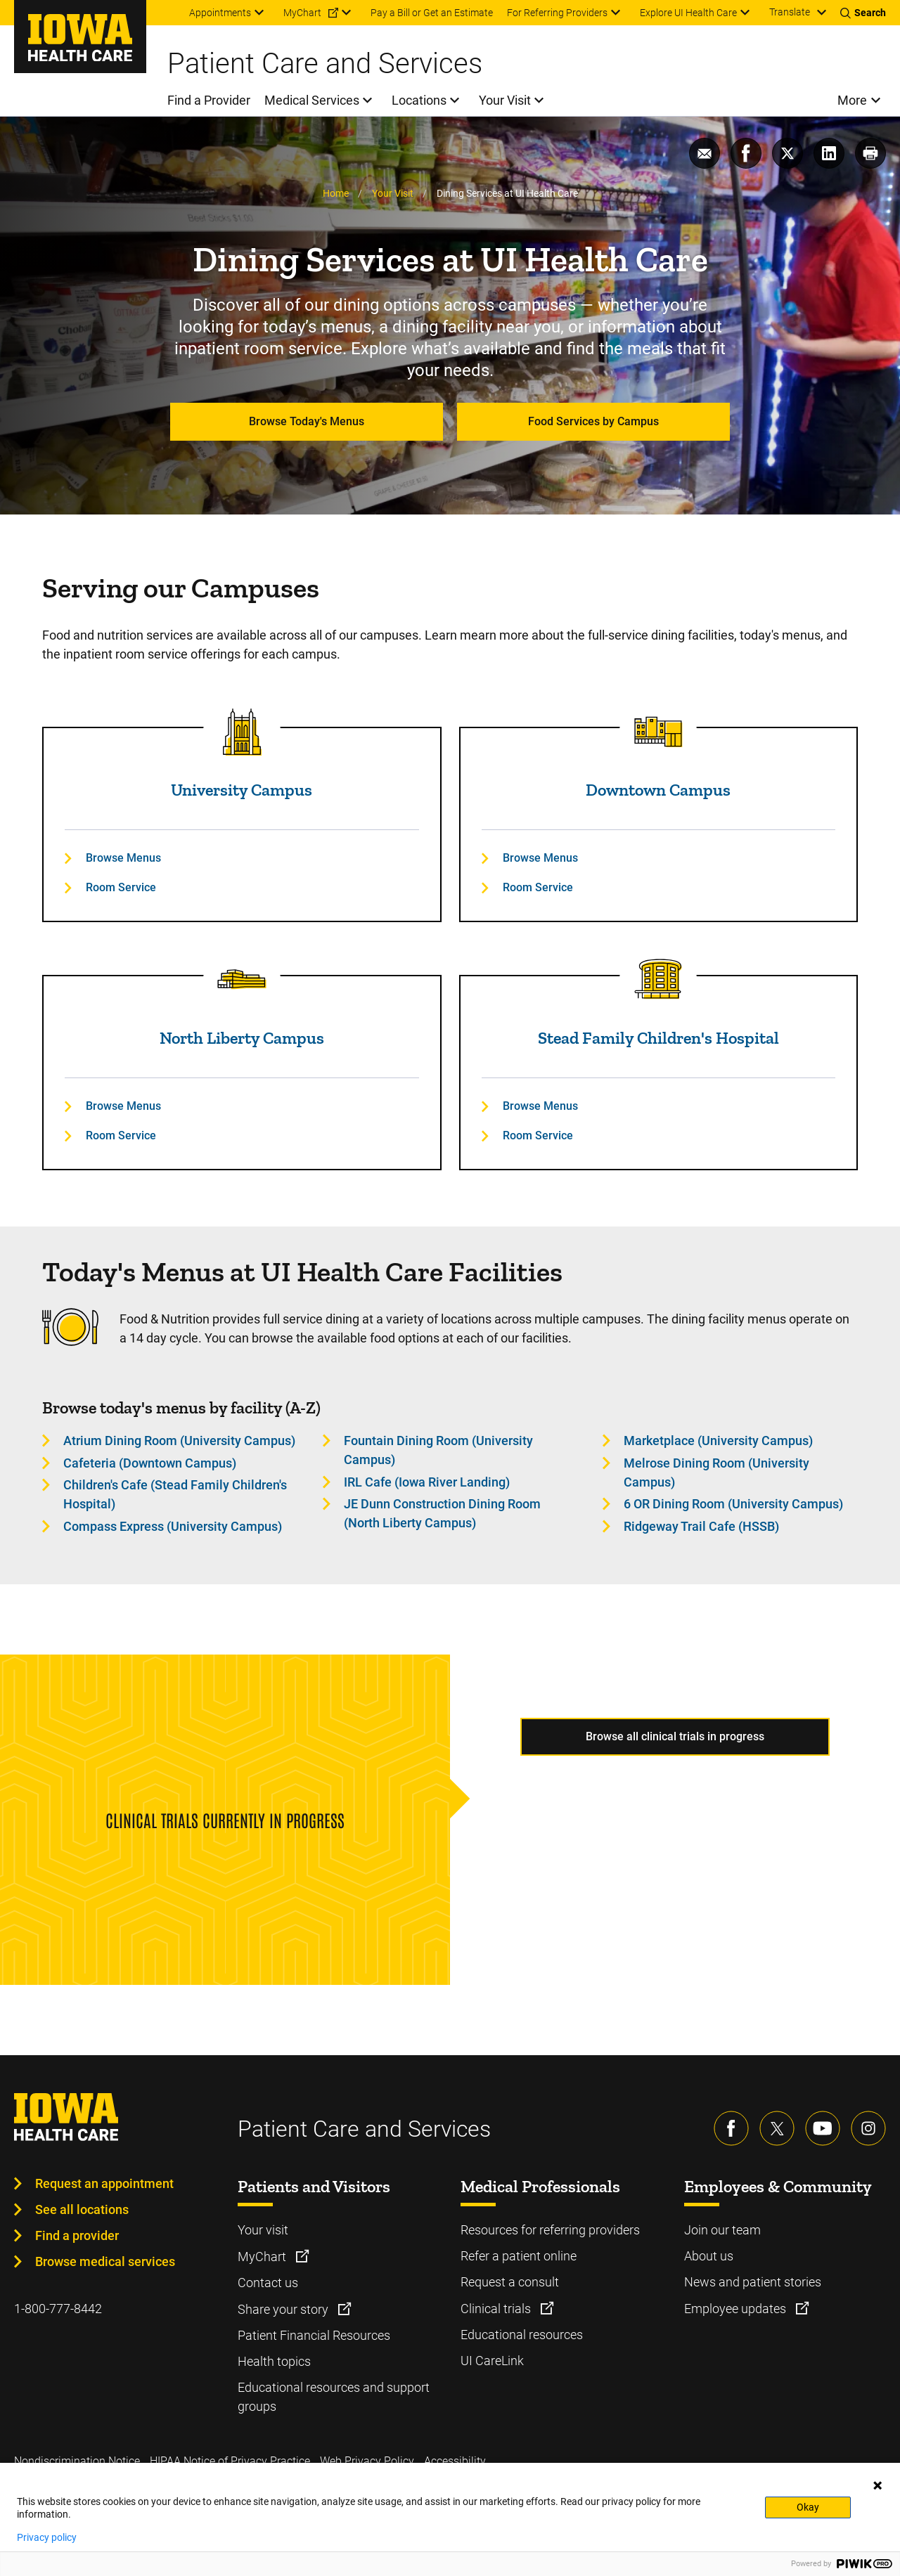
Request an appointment (104, 2183)
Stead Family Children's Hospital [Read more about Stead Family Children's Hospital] (658, 1038)
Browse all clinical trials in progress (675, 1736)
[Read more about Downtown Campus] (658, 731)
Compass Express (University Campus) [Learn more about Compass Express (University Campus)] (172, 1526)
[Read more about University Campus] (242, 731)
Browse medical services (105, 2261)
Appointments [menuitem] (220, 12)
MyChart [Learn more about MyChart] (263, 2256)
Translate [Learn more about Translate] (789, 12)
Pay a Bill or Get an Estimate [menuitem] (432, 12)
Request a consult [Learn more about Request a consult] (510, 2281)
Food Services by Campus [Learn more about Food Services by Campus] (593, 421)
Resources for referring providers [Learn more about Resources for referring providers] (550, 2229)
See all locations (82, 2209)
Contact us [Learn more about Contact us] (268, 2282)
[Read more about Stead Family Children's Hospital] (658, 979)
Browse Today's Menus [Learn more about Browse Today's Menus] (306, 421)
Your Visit (392, 193)
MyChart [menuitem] (302, 12)
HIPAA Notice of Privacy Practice (230, 2461)
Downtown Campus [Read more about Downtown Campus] (658, 789)
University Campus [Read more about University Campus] (241, 789)
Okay (808, 2507)
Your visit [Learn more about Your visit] (263, 2229)
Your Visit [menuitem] (505, 100)
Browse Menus (123, 858)
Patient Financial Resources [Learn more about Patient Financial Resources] (314, 2335)
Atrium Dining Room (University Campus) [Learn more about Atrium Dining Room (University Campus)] (179, 1440)
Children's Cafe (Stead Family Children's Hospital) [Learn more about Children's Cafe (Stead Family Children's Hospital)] (175, 1494)
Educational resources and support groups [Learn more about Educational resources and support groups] (334, 2397)
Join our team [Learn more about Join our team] (722, 2229)
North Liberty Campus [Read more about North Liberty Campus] (242, 1038)
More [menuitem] (852, 100)
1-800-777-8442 (58, 2308)
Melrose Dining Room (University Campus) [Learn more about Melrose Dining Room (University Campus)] (716, 1472)
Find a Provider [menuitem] (208, 100)
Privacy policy (47, 2537)
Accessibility (455, 2461)
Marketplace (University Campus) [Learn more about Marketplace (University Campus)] (718, 1440)
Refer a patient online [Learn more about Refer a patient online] (519, 2255)
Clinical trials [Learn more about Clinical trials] (497, 2308)
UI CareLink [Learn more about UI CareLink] (492, 2360)
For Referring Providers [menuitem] (557, 12)
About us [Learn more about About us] (708, 2255)
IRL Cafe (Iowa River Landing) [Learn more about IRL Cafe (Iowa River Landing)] (427, 1482)
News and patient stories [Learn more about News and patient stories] (752, 2281)
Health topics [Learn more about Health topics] (274, 2361)
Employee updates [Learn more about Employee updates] (736, 2308)
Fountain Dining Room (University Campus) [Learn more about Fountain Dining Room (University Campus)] (438, 1450)
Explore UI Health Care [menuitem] (688, 12)
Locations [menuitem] (419, 100)
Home (336, 193)
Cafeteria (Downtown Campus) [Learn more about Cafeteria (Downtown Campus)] (149, 1463)
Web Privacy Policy (367, 2461)
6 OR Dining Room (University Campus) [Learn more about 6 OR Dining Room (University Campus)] (733, 1503)
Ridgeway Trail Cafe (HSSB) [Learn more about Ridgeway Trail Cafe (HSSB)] (701, 1526)
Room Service (121, 887)
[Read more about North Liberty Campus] (242, 979)
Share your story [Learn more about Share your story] (284, 2309)
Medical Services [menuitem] (311, 100)
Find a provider (77, 2235)
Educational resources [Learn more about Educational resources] (522, 2334)
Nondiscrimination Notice (77, 2461)
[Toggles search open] (863, 12)
